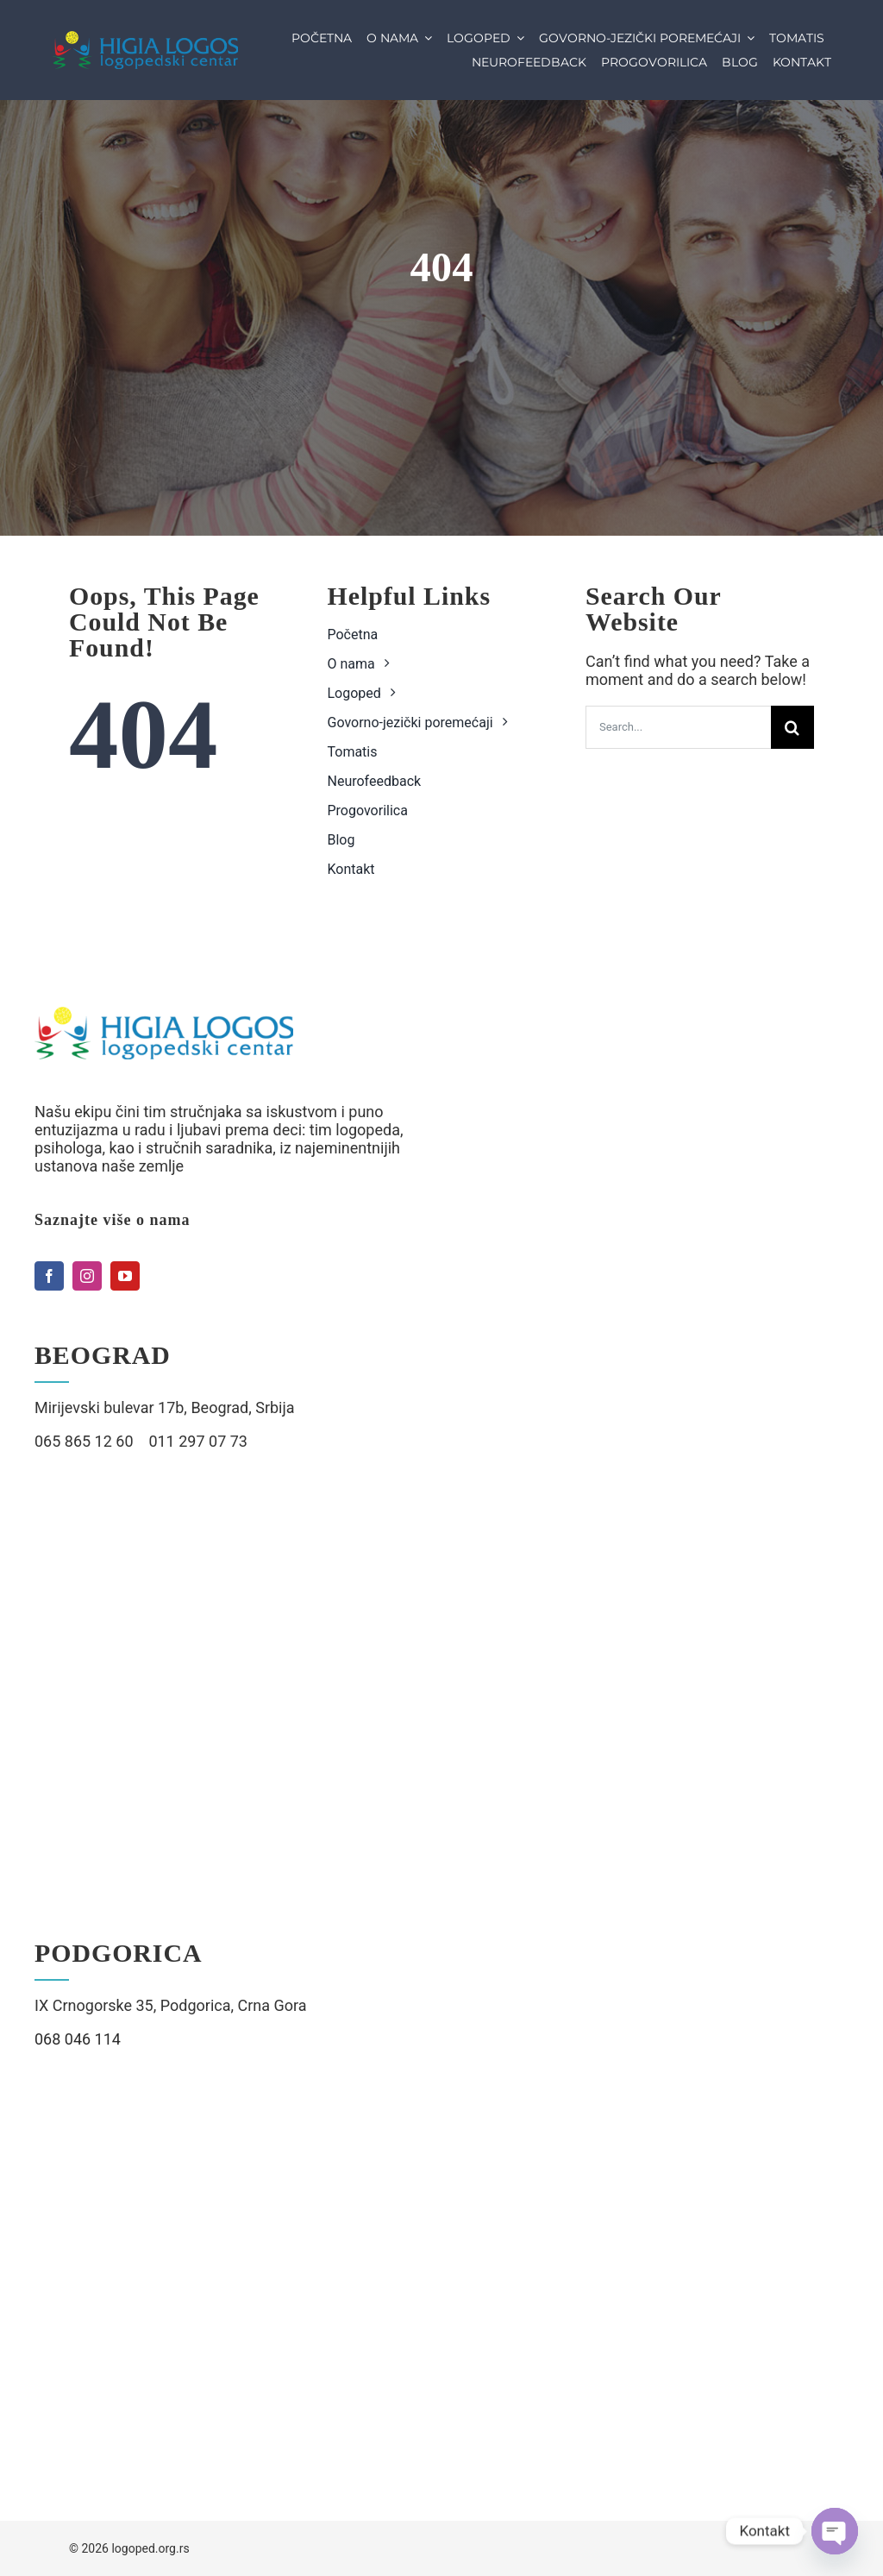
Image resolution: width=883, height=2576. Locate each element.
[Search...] (678, 727)
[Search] (792, 727)
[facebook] (49, 1276)
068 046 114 (77, 2039)
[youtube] (125, 1276)
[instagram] (87, 1276)
